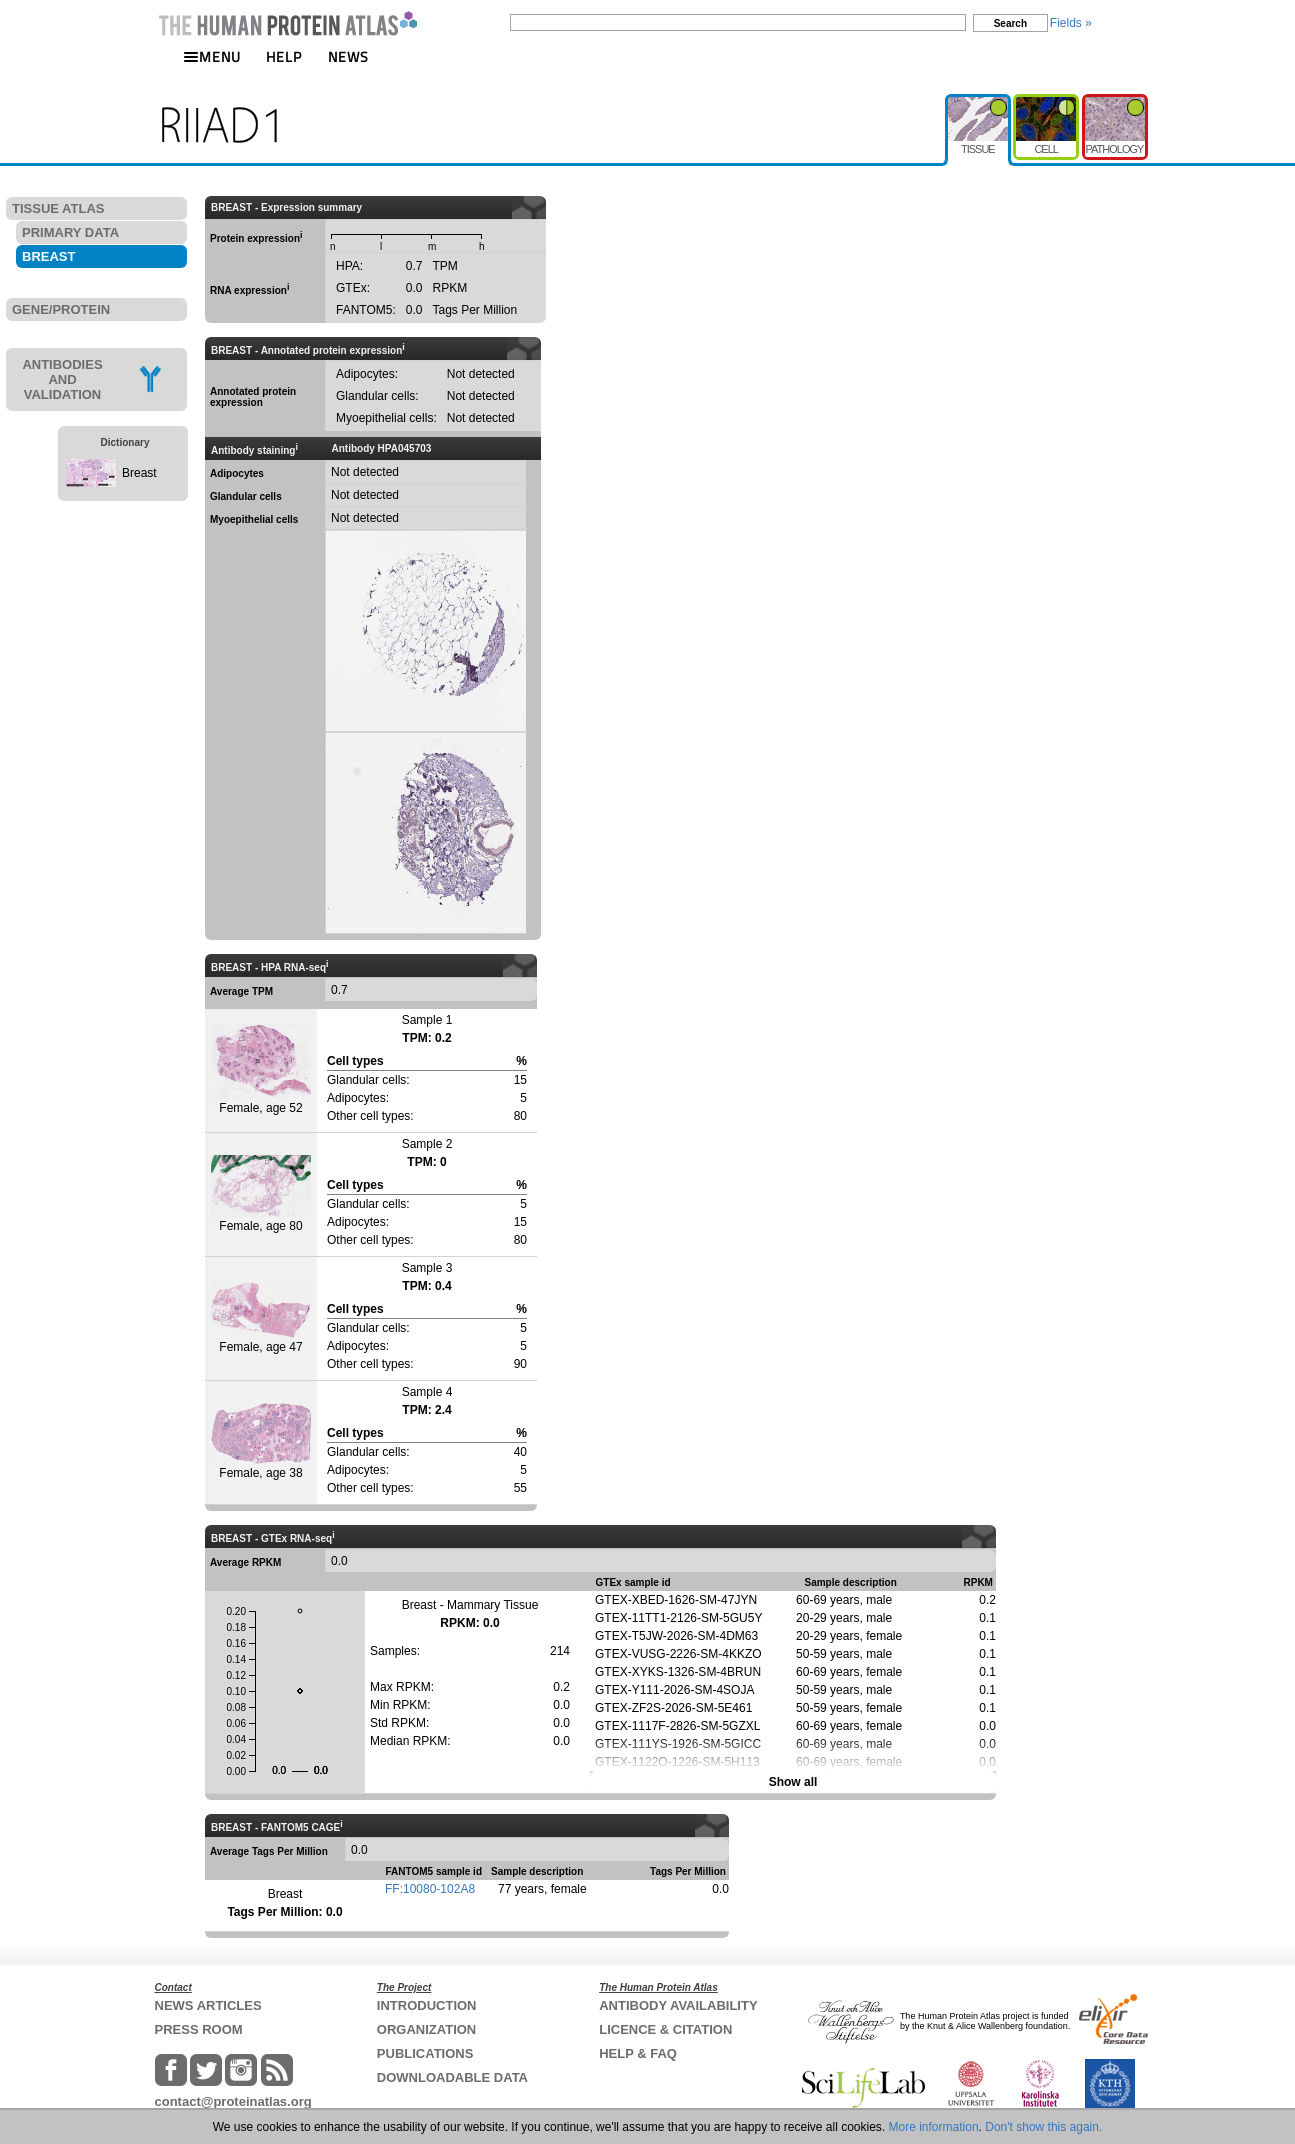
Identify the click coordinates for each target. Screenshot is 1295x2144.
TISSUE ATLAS (58, 208)
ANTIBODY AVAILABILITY (678, 2005)
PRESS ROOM (199, 2029)
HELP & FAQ (638, 2053)
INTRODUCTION (427, 2005)
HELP (284, 56)
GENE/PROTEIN (61, 309)
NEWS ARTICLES (208, 2005)
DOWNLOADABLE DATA (452, 2077)
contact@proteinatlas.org (233, 2101)
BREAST (48, 256)
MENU (212, 56)
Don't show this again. (1043, 2127)
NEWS (348, 56)
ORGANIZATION (426, 2029)
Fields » (1071, 23)
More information (934, 2127)
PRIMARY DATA (70, 232)
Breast (139, 473)
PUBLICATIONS (425, 2053)
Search (1010, 23)
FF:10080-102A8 (430, 1889)
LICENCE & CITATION (665, 2029)
